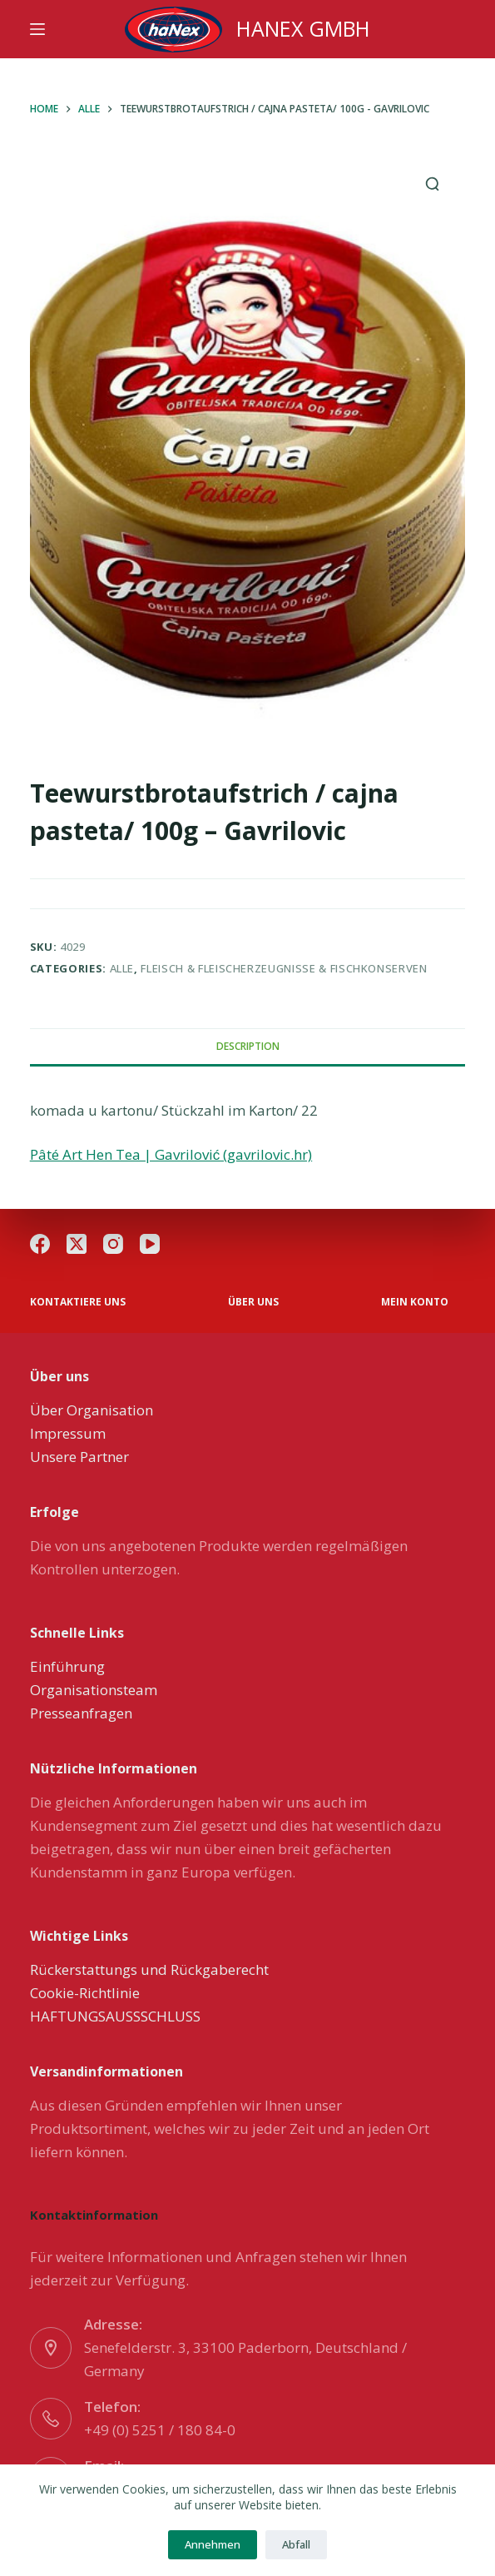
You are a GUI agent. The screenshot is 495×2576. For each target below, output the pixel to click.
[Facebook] (40, 1244)
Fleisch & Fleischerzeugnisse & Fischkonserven (284, 968)
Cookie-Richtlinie (85, 1992)
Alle (122, 968)
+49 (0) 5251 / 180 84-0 (159, 2429)
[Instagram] (113, 1244)
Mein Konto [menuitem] (414, 1302)
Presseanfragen (81, 1713)
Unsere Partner (79, 1456)
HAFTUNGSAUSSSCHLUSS (115, 2016)
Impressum (68, 1433)
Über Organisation (91, 1410)
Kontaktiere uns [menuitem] (78, 1302)
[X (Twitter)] (77, 1244)
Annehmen (212, 2544)
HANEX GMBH (303, 28)
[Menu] (37, 29)
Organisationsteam (93, 1689)
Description (248, 1046)
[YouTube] (150, 1244)
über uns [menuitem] (253, 1302)
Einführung (67, 1666)
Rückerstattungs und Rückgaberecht (149, 1969)
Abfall (296, 2544)
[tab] (248, 1046)
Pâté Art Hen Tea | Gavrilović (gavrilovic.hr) (171, 1154)
